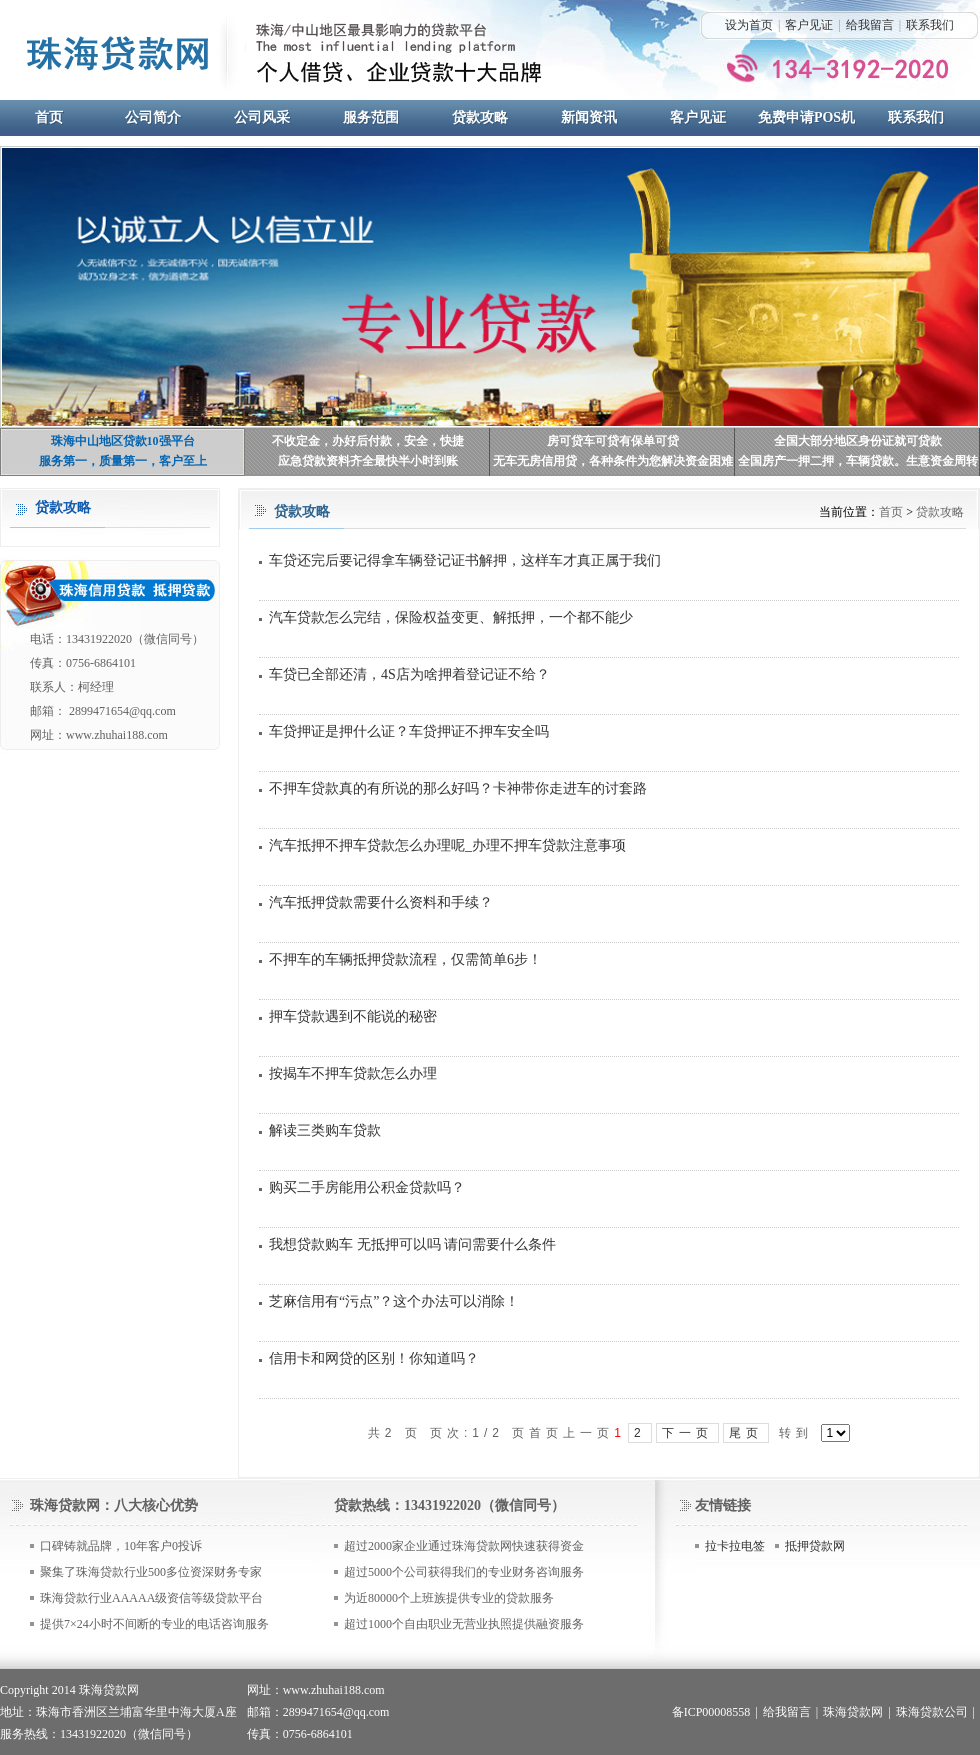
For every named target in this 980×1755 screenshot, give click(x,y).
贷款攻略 (940, 512)
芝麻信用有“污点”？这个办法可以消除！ (394, 1301)
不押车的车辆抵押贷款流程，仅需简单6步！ (405, 959)
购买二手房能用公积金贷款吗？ (367, 1187)
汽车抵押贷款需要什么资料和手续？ (381, 902)
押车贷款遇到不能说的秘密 (353, 1016)
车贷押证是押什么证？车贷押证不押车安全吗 (409, 731)
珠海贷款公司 (932, 1712)
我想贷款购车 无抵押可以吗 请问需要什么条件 (412, 1244)
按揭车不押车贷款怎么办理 (353, 1073)
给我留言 (870, 25)
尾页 (746, 1433)
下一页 (687, 1433)
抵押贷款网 (815, 1546)
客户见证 (809, 25)
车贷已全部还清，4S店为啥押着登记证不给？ (409, 674)
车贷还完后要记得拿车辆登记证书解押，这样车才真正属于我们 (465, 560)
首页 (891, 512)
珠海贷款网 (853, 1712)
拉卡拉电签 (735, 1546)
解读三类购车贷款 (325, 1130)
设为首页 (749, 25)
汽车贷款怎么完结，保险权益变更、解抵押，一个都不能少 (451, 617)
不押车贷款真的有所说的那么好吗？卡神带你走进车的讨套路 (458, 788)
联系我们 (930, 25)
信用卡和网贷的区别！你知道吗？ (374, 1358)
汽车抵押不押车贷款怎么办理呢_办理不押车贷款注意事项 (447, 845)
